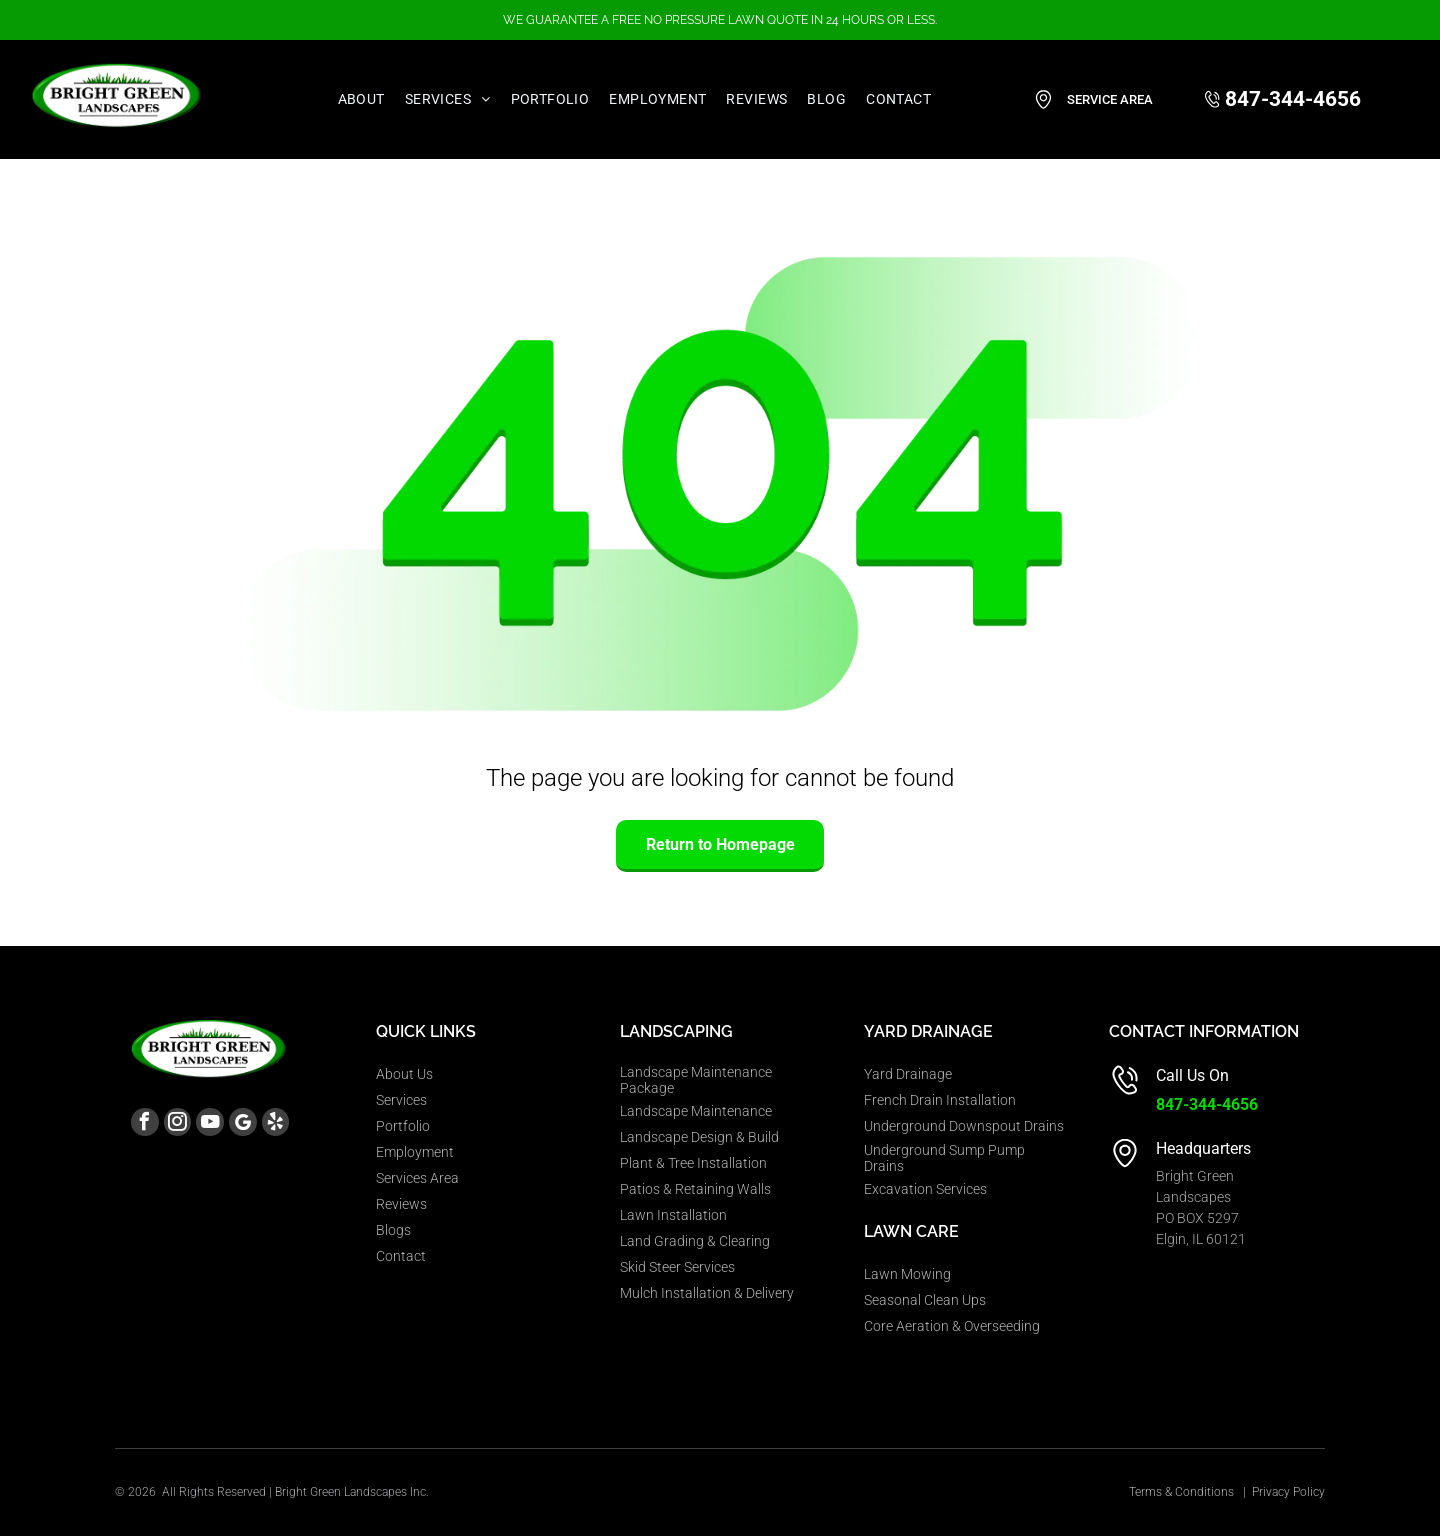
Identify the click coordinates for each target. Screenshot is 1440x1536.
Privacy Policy (1288, 1492)
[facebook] (148, 1128)
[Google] (268, 1128)
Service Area (1110, 99)
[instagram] (188, 1128)
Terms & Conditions (1181, 1492)
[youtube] (228, 1128)
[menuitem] (361, 99)
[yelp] (308, 1128)
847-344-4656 (1207, 1104)
